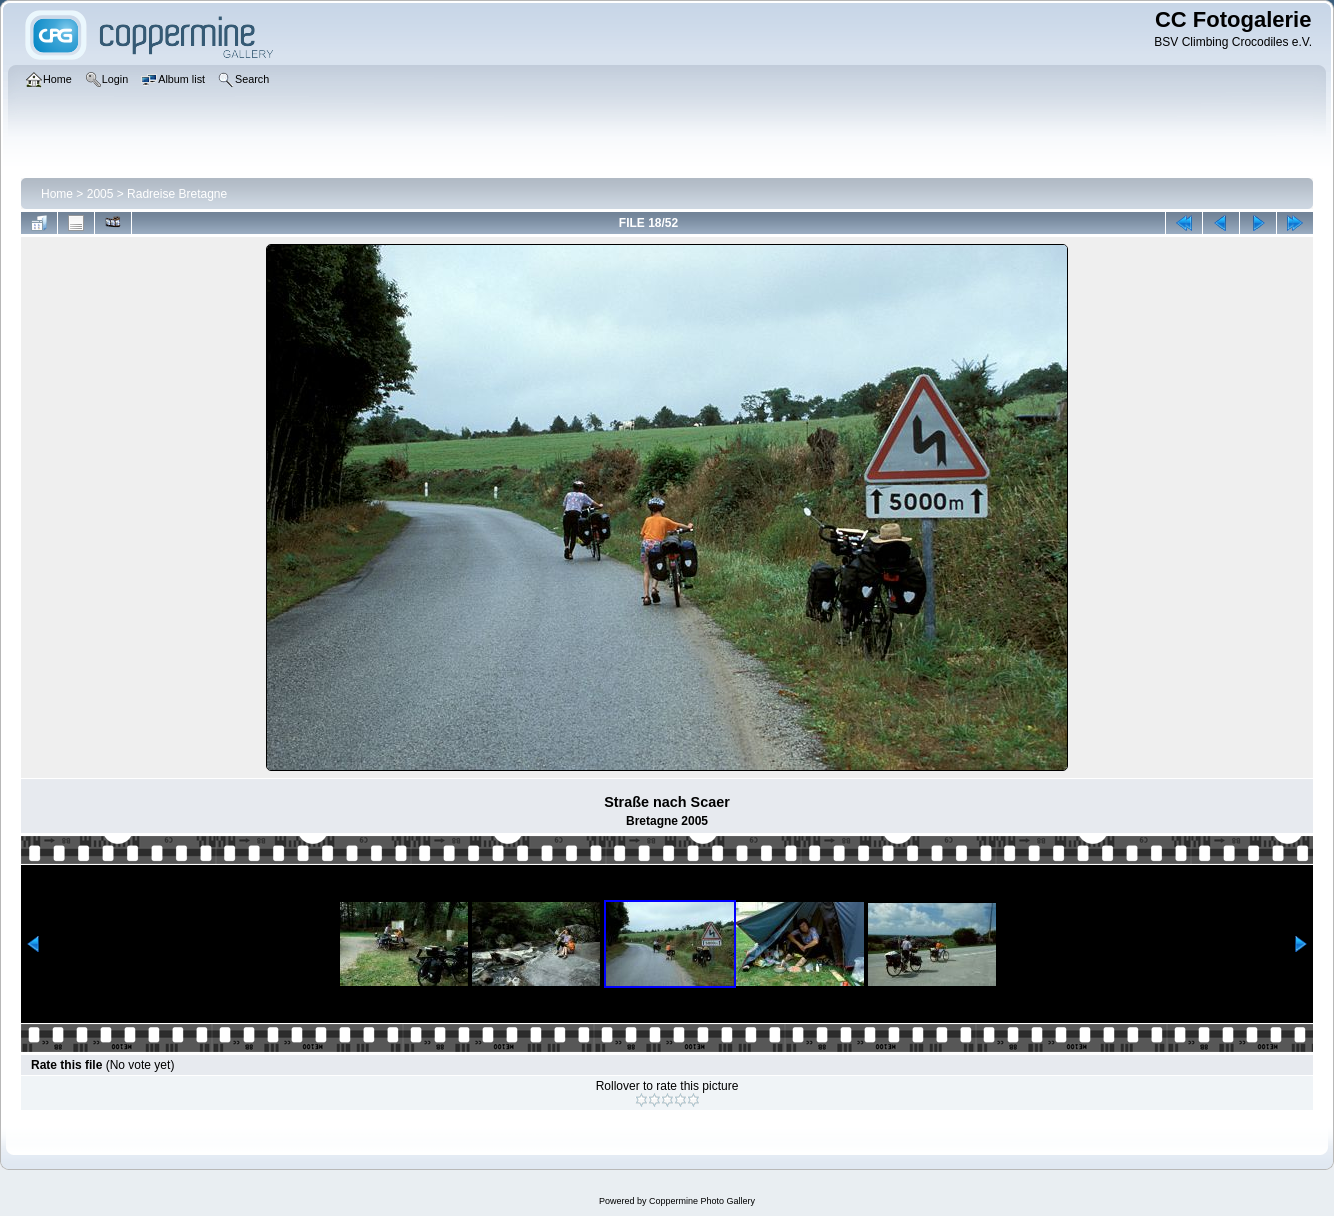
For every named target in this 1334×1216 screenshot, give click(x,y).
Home (57, 194)
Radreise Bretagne (177, 194)
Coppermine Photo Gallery (702, 1201)
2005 (100, 194)
